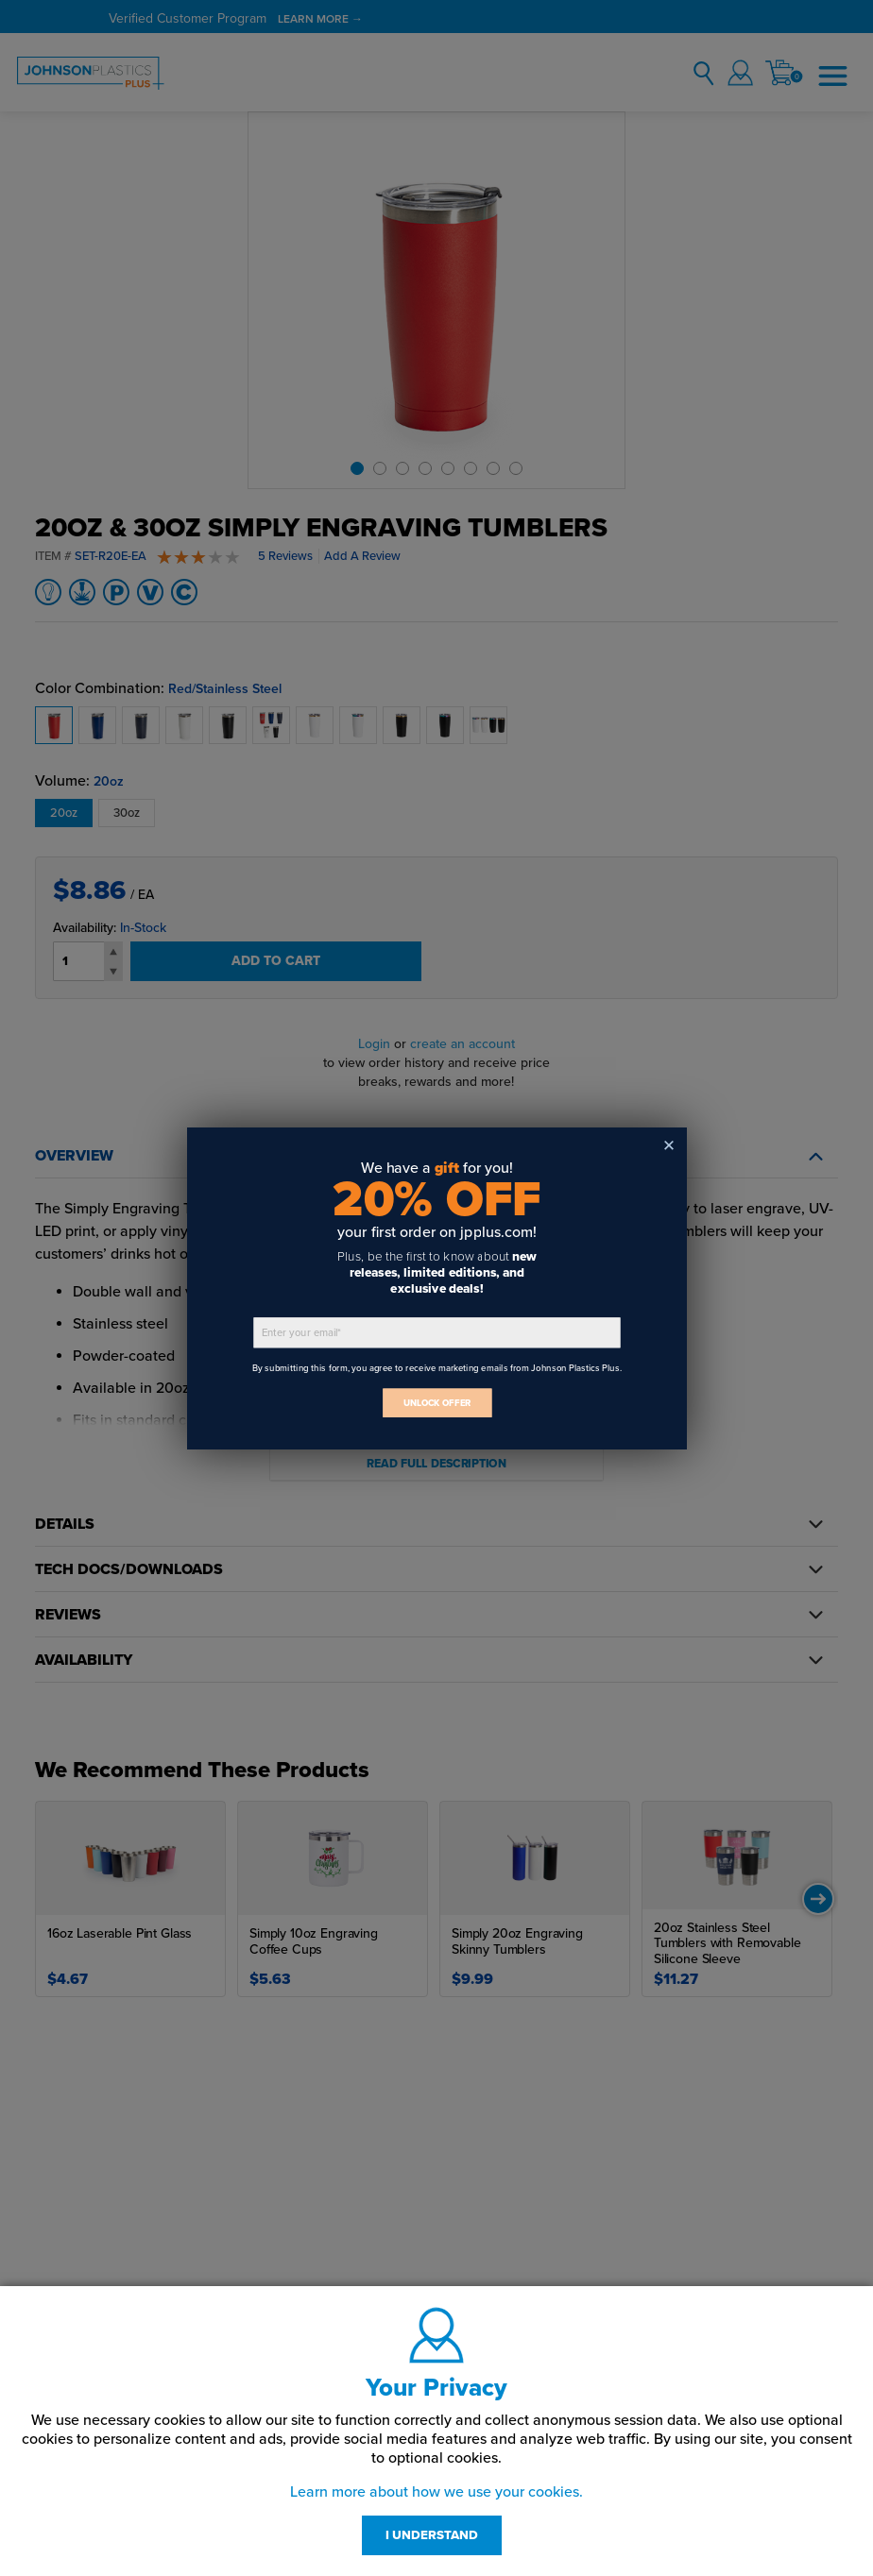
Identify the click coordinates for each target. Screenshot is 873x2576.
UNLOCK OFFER (436, 1403)
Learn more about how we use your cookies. (436, 2492)
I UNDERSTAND (431, 2535)
